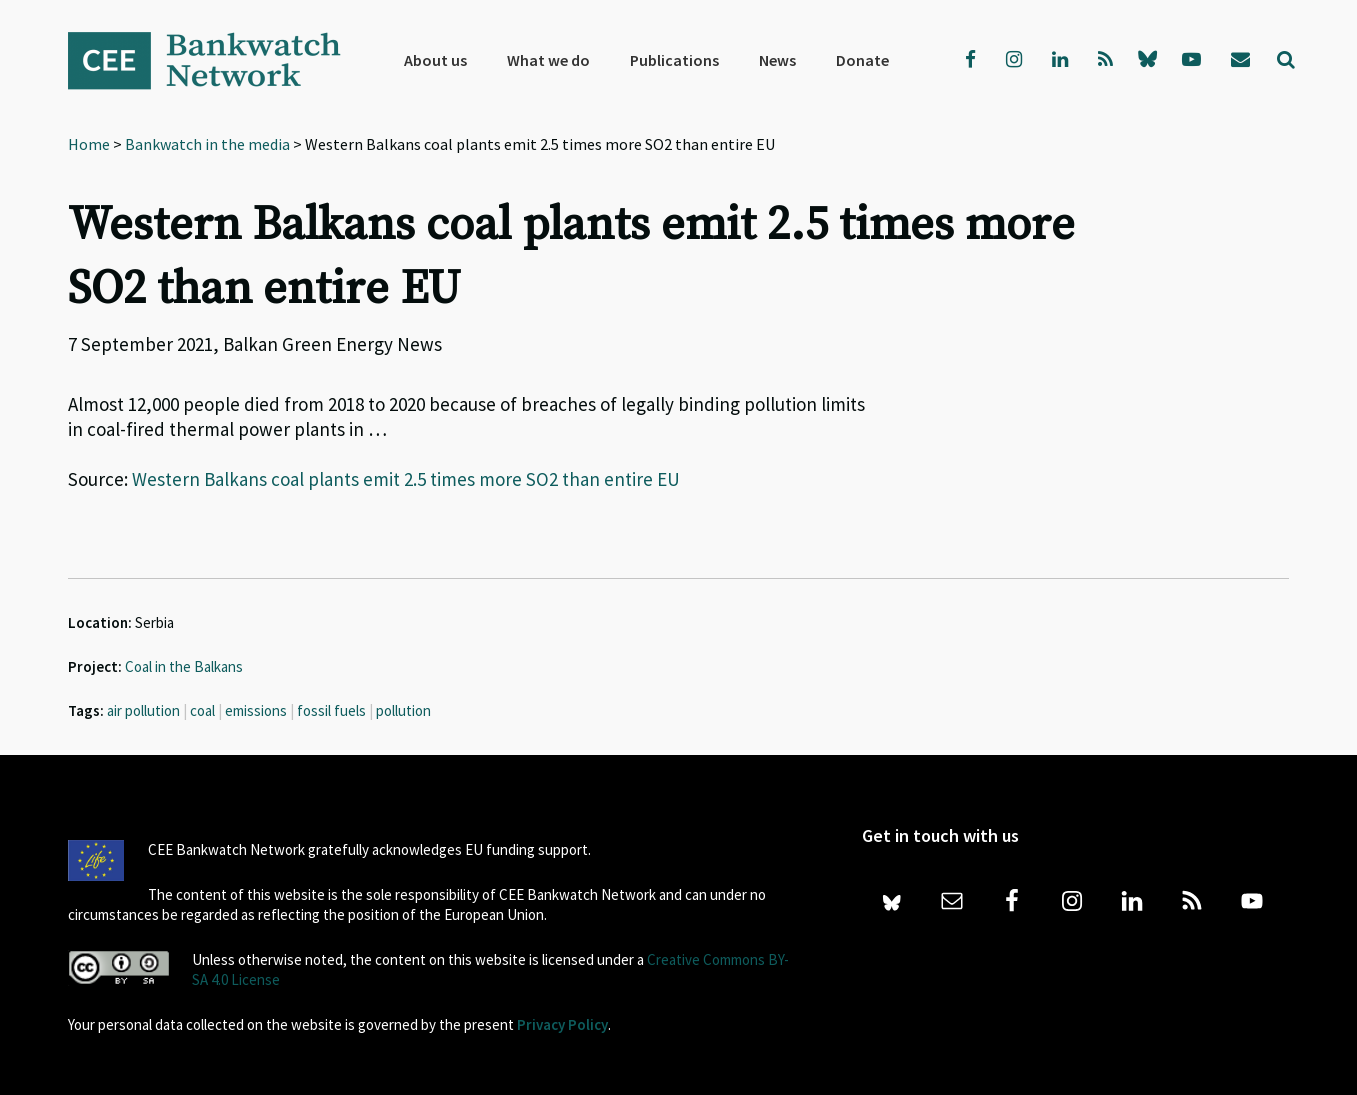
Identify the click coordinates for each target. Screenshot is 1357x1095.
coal (202, 710)
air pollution (143, 710)
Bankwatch (218, 60)
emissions (256, 710)
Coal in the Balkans (184, 666)
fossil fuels (331, 710)
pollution (403, 710)
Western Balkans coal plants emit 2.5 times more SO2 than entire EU (406, 479)
